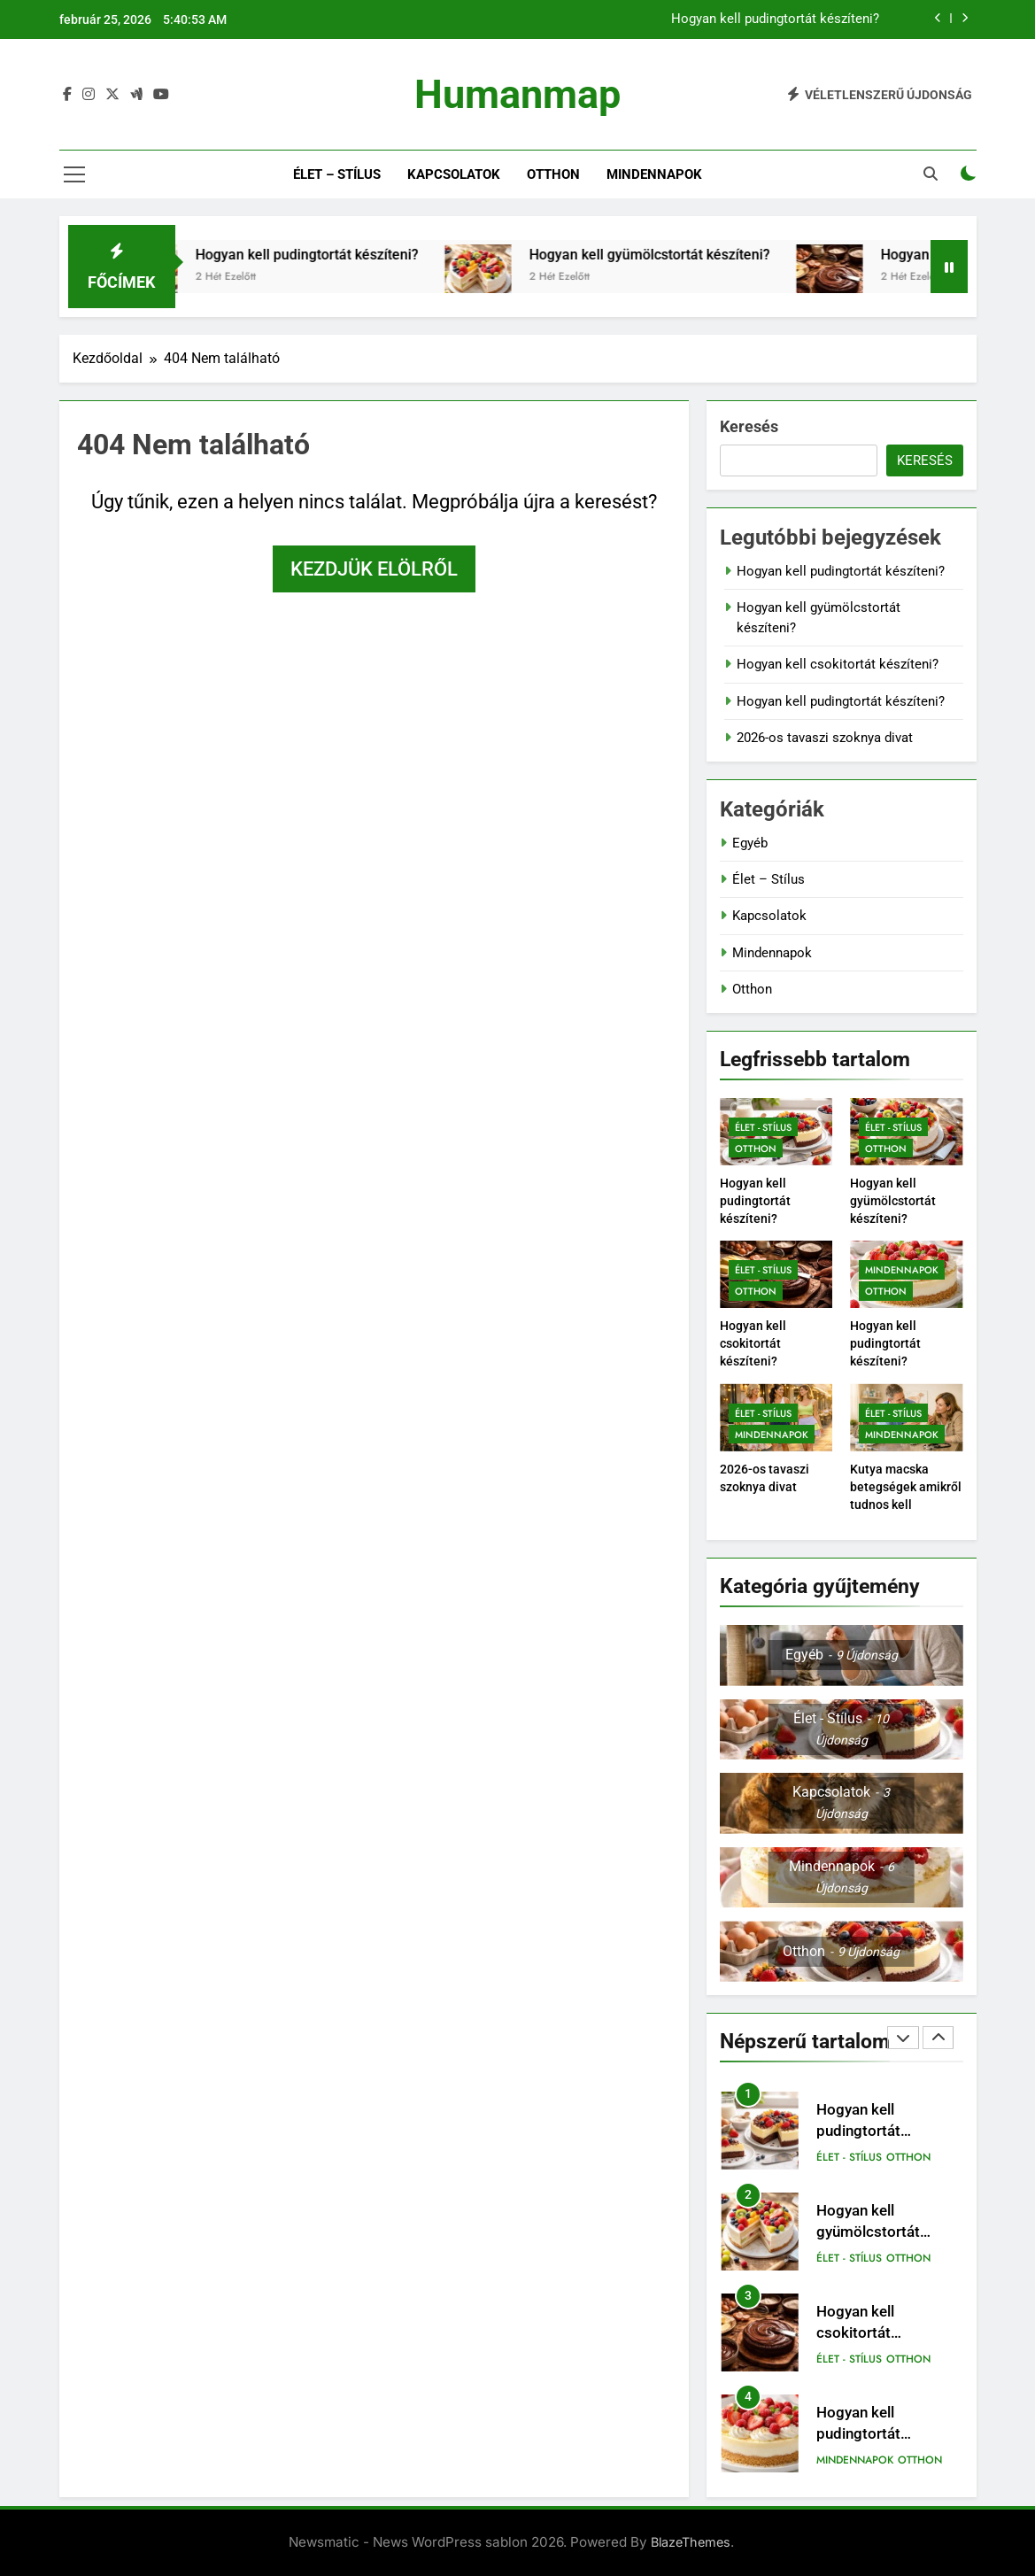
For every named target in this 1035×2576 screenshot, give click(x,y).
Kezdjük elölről (374, 569)
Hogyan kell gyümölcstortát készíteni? (695, 254)
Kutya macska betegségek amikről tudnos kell (906, 1487)
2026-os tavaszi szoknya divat (825, 738)
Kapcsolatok (453, 174)
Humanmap (517, 94)
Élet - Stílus (763, 1127)
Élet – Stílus (337, 174)
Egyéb (750, 843)
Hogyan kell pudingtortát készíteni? (775, 19)
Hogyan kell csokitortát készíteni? (837, 664)
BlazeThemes (690, 2541)
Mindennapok (654, 174)
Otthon (553, 174)
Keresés (749, 426)
